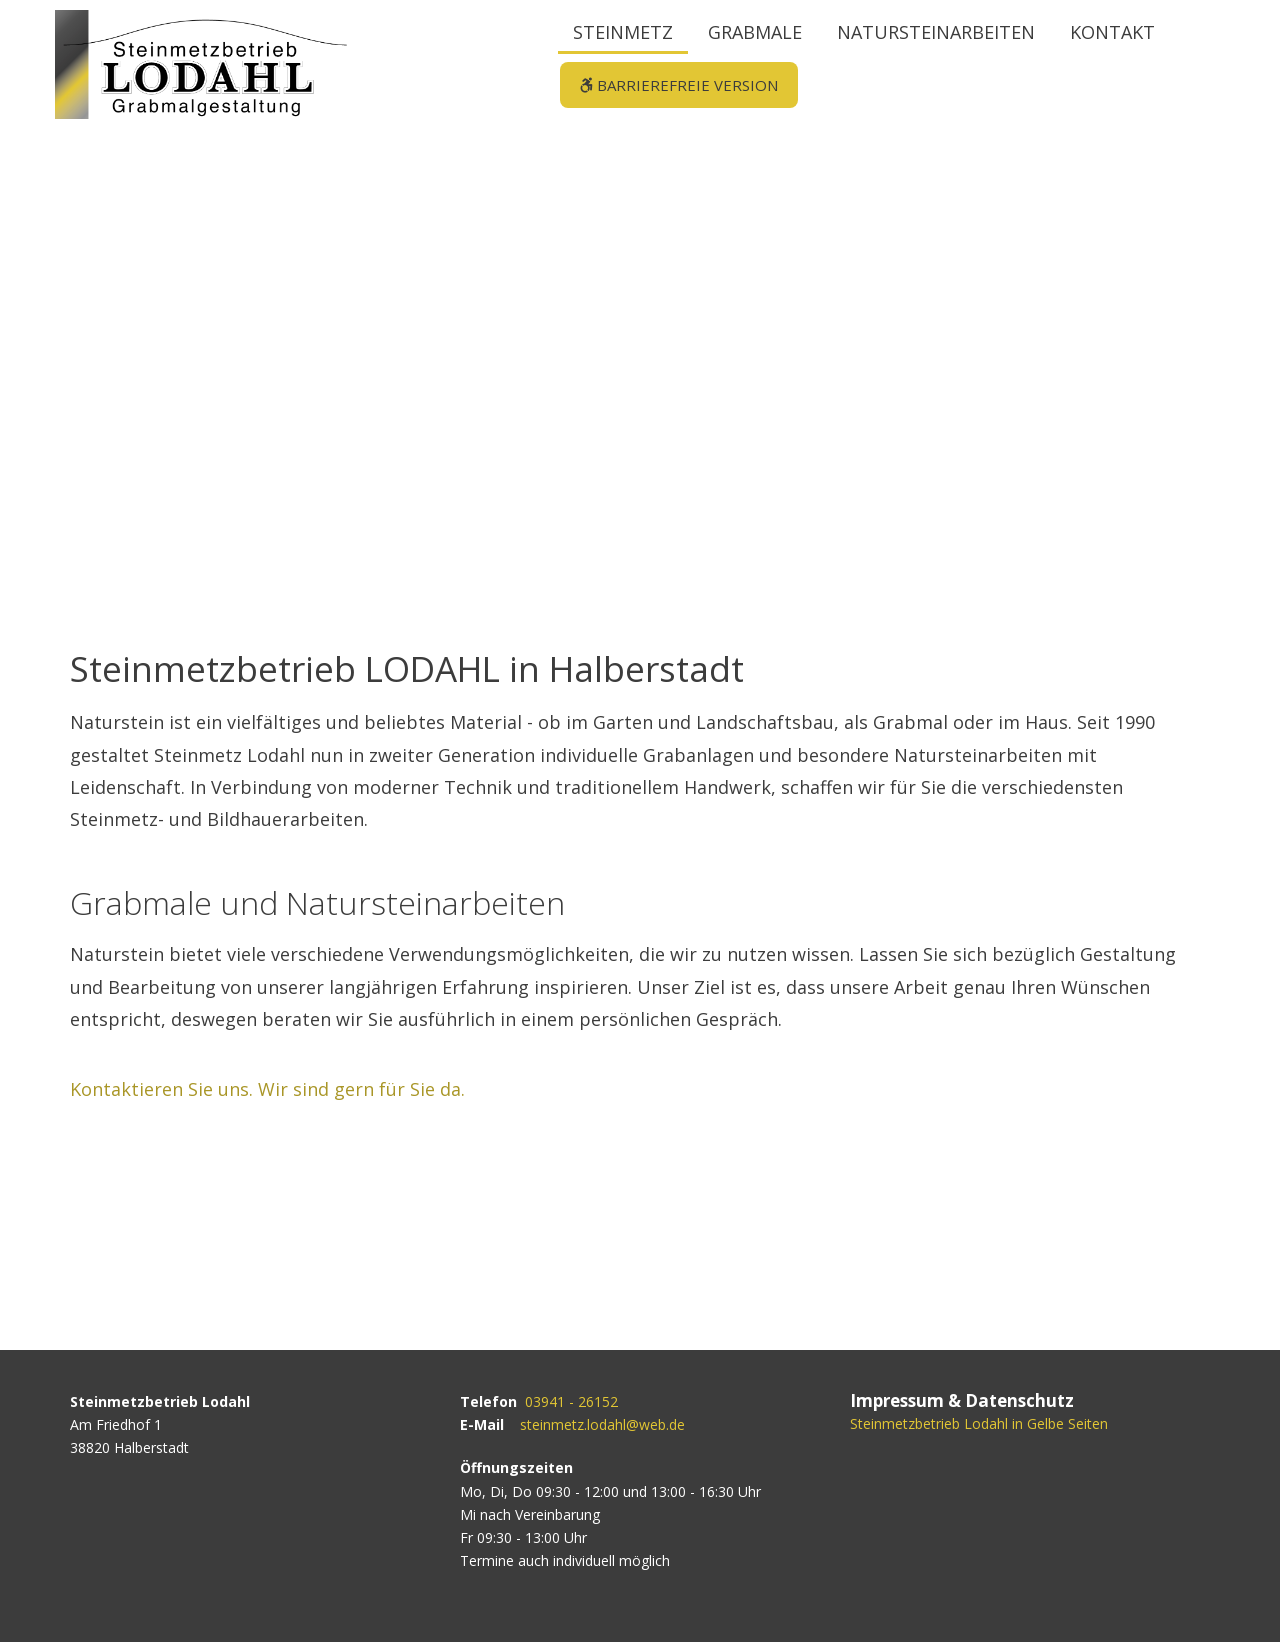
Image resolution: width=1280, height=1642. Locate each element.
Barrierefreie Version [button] (677, 85)
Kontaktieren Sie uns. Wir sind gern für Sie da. (267, 1089)
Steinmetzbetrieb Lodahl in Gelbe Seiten (979, 1423)
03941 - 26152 (571, 1401)
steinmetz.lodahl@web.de (602, 1424)
